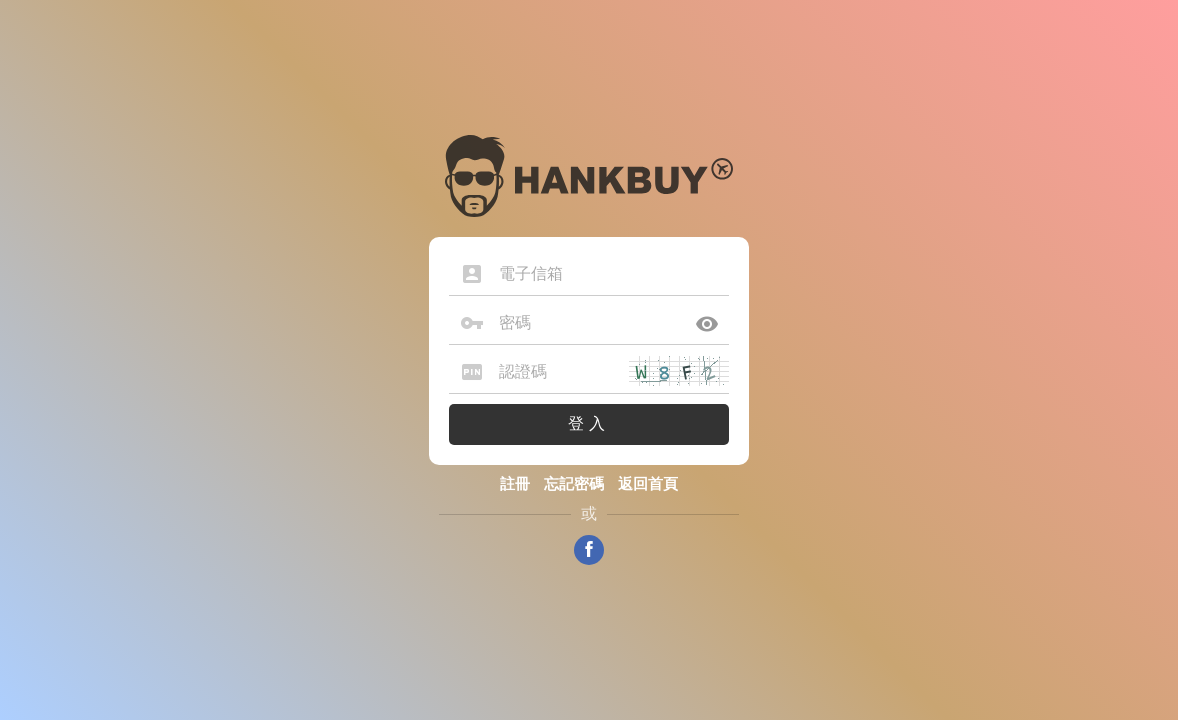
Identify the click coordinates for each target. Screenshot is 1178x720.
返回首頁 (648, 484)
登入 (589, 423)
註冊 (515, 484)
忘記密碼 (574, 484)
